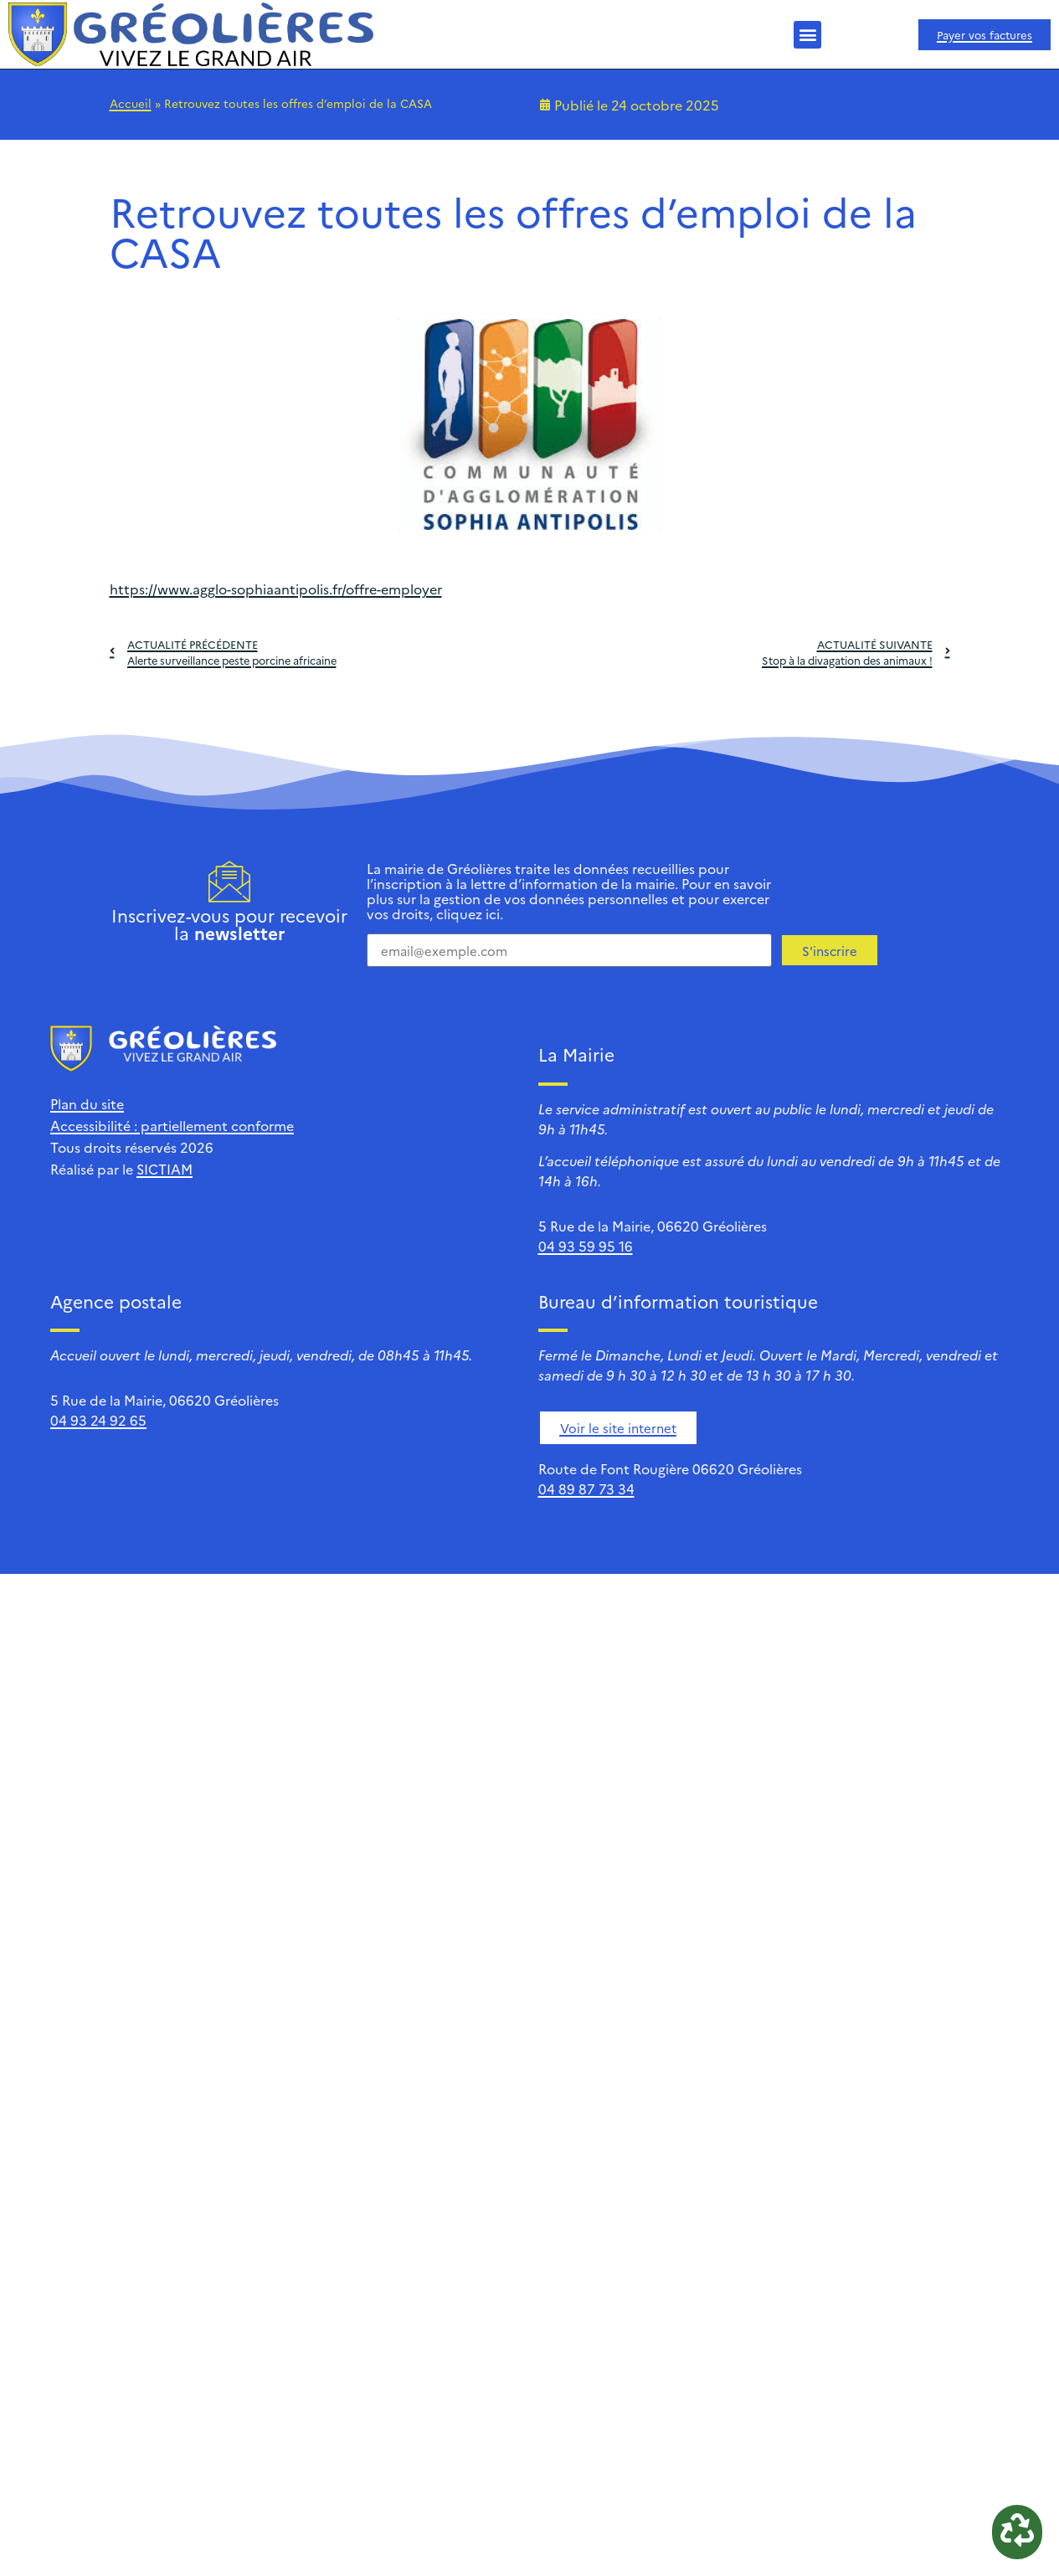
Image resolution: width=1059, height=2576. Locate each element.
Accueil (131, 103)
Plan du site (87, 1103)
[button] (807, 35)
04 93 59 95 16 (585, 1246)
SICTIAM (164, 1168)
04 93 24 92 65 (98, 1420)
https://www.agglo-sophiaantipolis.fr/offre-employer (276, 588)
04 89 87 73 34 (586, 1488)
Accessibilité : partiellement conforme (172, 1125)
